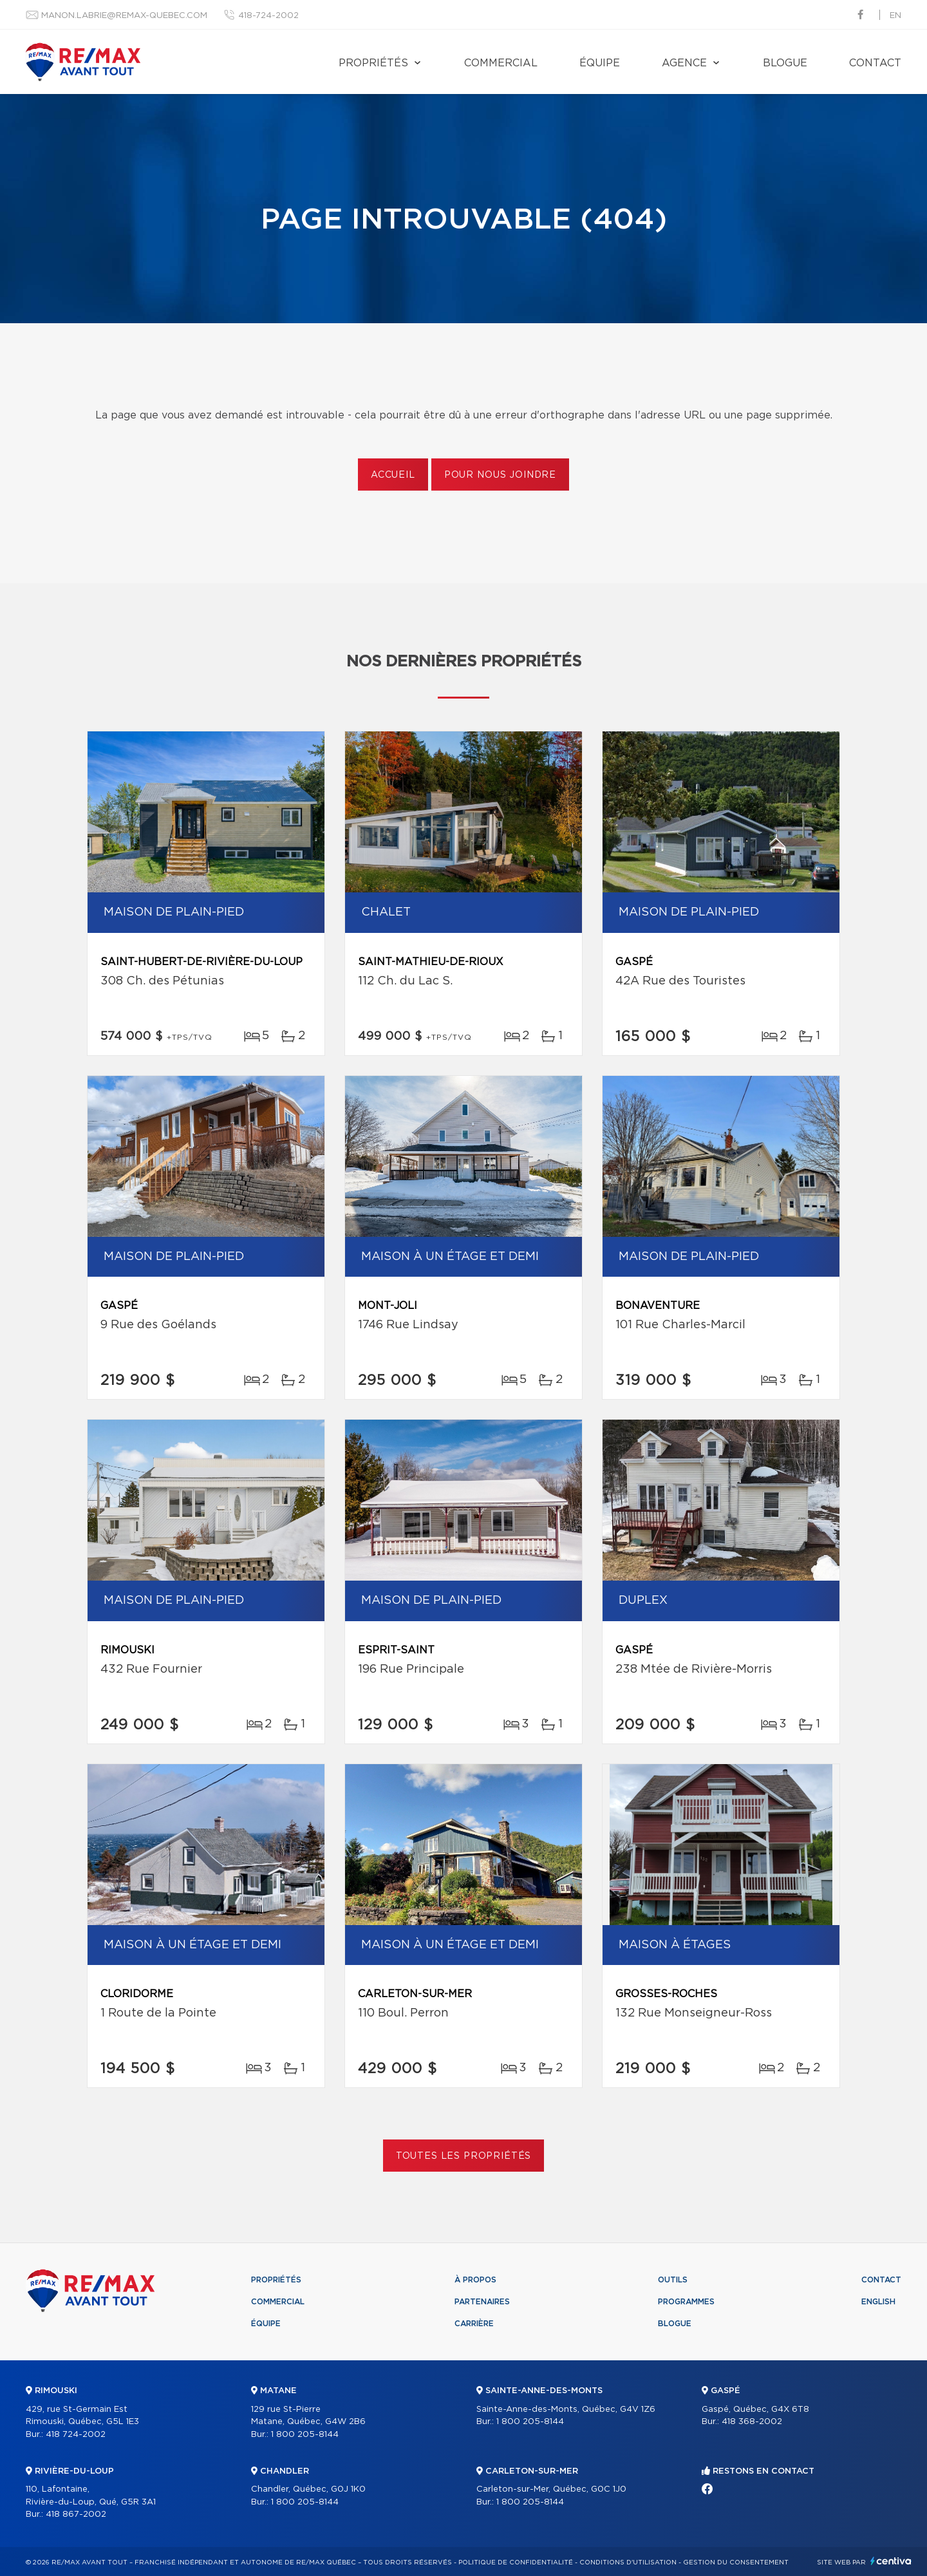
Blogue (785, 63)
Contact (875, 63)
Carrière (474, 2323)
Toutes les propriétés (464, 2156)
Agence (684, 63)
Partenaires (482, 2302)
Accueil (393, 475)
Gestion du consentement (736, 2562)
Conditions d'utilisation (628, 2562)
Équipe (599, 63)
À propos (475, 2280)
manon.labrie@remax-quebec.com (124, 16)
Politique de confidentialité (515, 2562)
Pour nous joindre (500, 475)
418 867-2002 (76, 2514)
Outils (673, 2280)
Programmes (686, 2302)
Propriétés (373, 63)
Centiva (891, 2561)
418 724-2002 (76, 2434)
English (878, 2302)
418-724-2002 (268, 16)
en (895, 16)
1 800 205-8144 (305, 2434)
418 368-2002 (752, 2422)
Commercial (501, 63)
